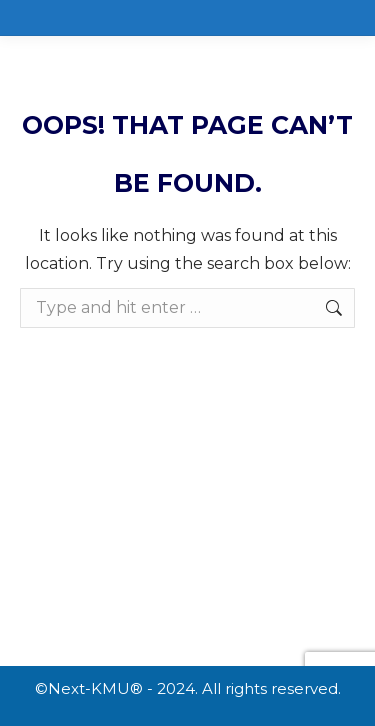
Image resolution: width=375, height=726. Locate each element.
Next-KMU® (95, 688)
